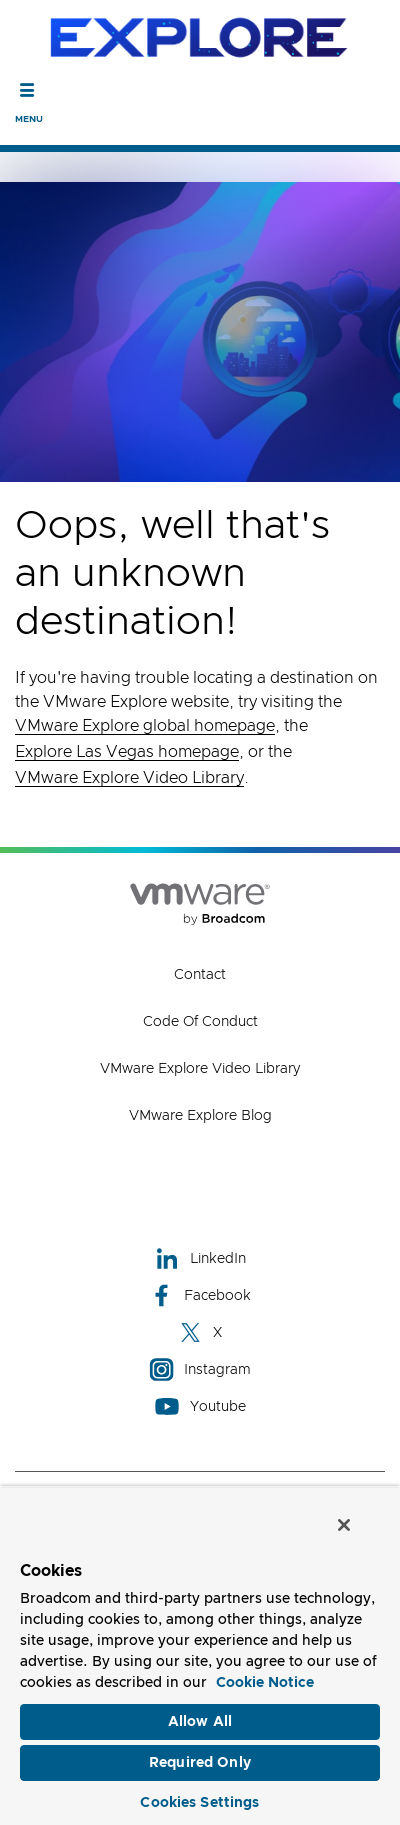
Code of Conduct (200, 1022)
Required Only (200, 1763)
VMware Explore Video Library (129, 778)
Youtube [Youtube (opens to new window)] (200, 1406)
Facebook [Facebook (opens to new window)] (200, 1295)
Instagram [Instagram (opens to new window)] (200, 1369)
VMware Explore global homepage (145, 726)
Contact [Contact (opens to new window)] (200, 975)
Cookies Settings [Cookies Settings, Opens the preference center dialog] (199, 1803)
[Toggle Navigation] (27, 90)
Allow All (200, 1722)
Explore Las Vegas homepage (127, 752)
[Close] (344, 1525)
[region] (200, 1655)
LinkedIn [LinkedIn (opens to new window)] (200, 1258)
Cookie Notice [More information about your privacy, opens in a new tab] (265, 1683)
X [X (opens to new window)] (200, 1332)
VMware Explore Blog (200, 1116)
